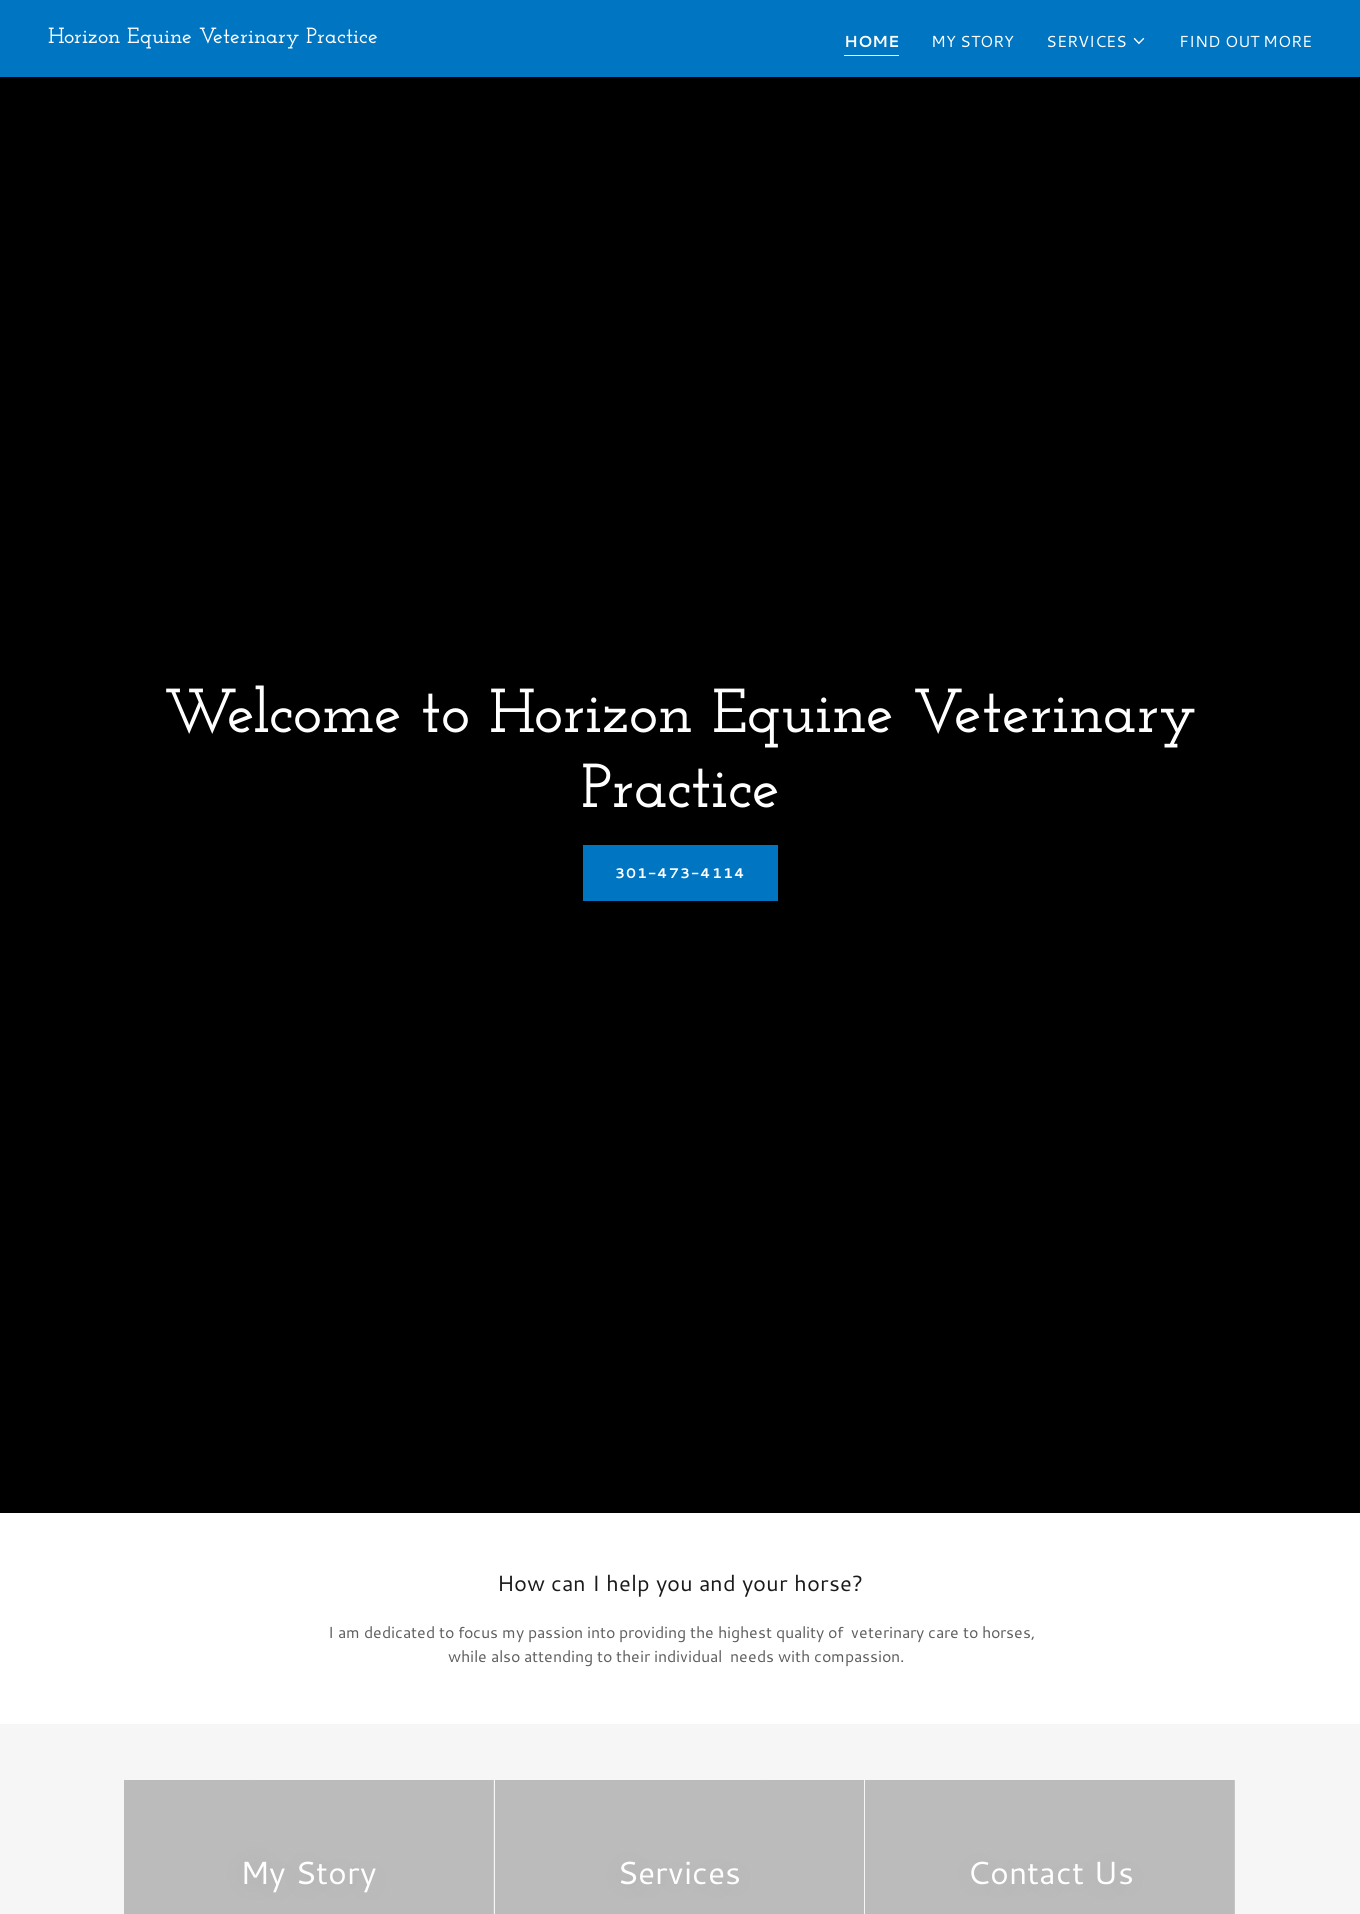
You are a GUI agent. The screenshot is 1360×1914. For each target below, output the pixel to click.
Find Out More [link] (1245, 40)
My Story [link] (972, 40)
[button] (1096, 41)
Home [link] (871, 40)
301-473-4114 (680, 873)
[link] (213, 36)
